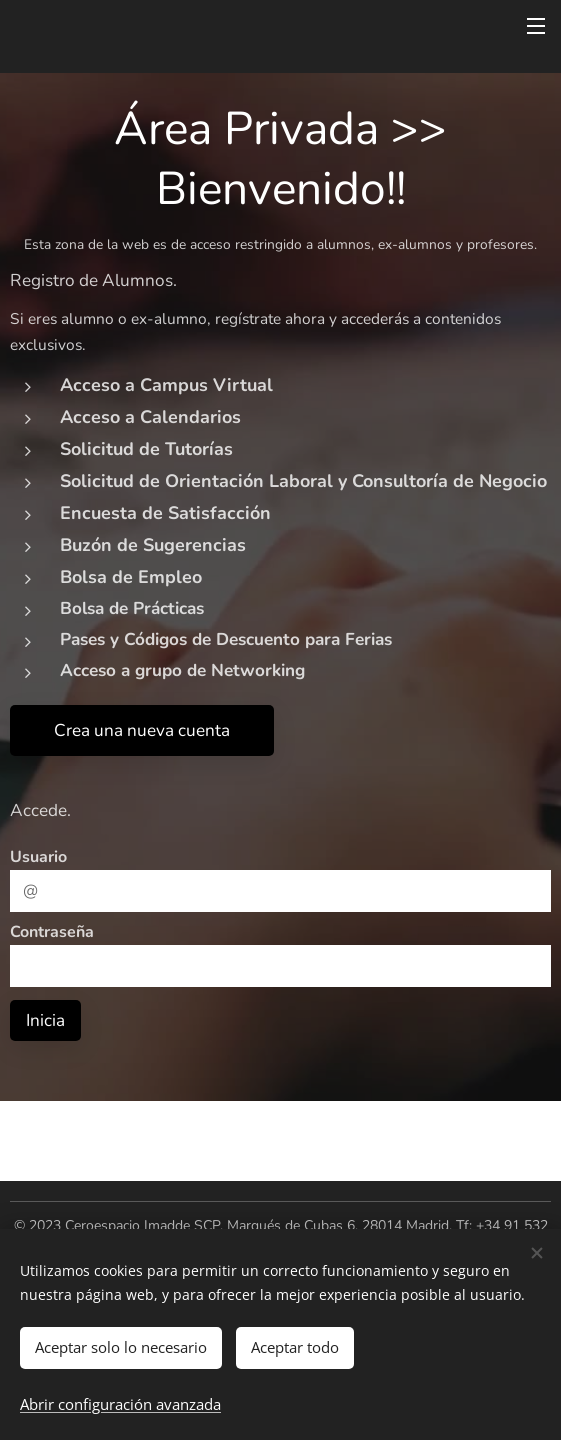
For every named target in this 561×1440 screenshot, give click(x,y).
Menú (536, 26)
